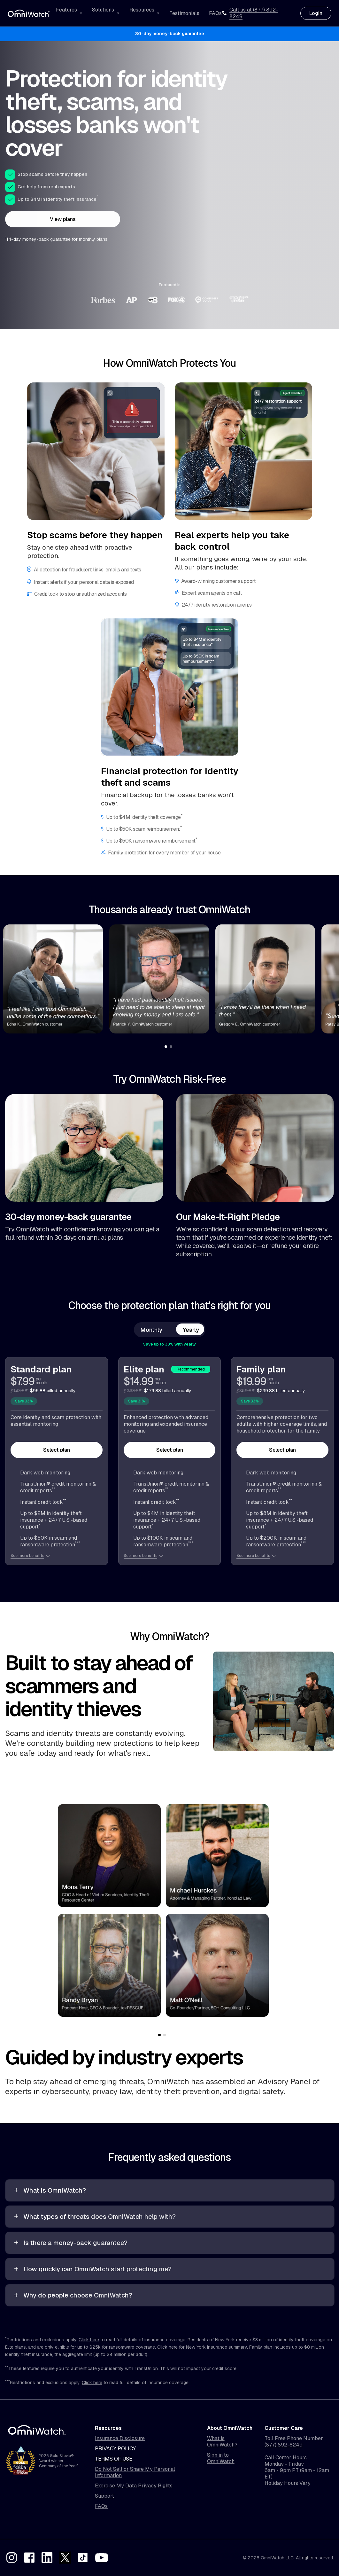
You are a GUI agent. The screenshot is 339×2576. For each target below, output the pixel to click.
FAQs (215, 13)
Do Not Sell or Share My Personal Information (135, 2472)
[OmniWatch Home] (29, 13)
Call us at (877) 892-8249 (250, 13)
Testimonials (184, 13)
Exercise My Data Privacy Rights (134, 2486)
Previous (50, 1914)
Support (104, 2496)
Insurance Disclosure (120, 2438)
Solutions (103, 9)
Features (66, 9)
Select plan (56, 1450)
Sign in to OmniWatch (221, 2458)
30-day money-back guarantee (169, 33)
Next (277, 1914)
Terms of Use (113, 2459)
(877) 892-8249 (284, 2445)
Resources (141, 9)
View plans (63, 219)
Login (315, 13)
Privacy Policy (115, 2449)
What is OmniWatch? (222, 2441)
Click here (89, 2340)
